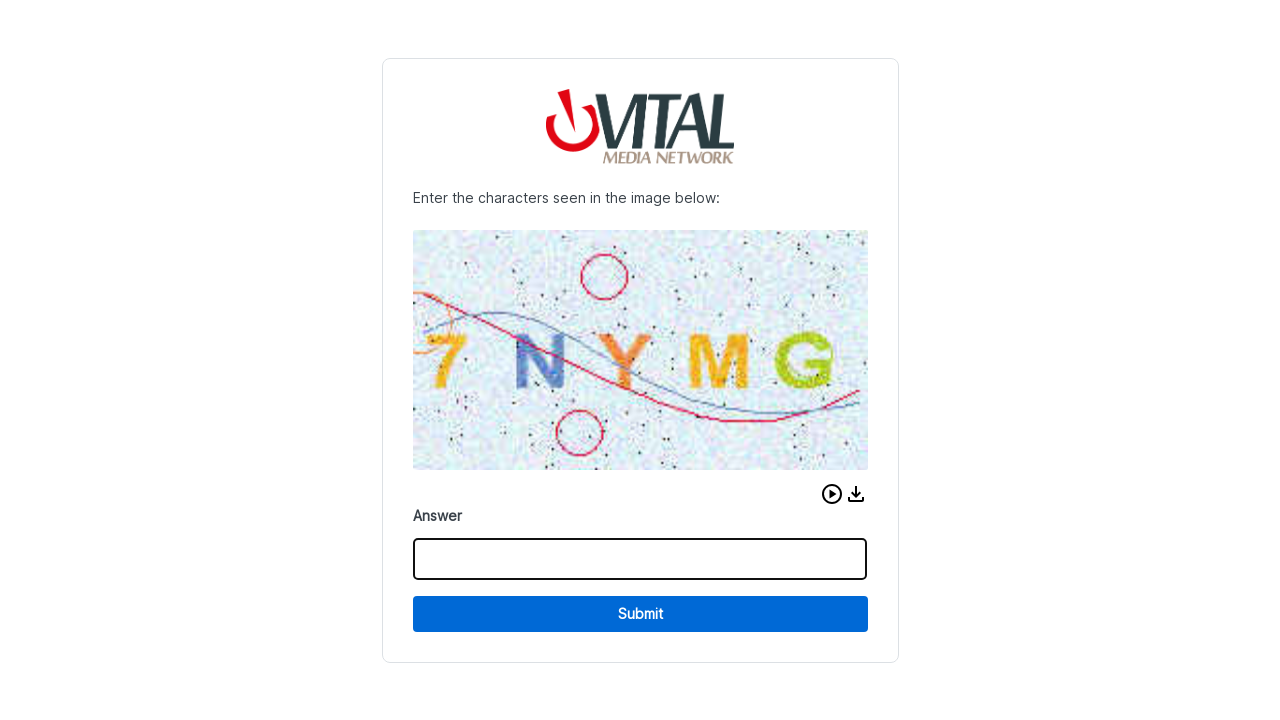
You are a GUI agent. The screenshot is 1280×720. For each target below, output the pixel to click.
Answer (437, 515)
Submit (640, 613)
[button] (832, 494)
